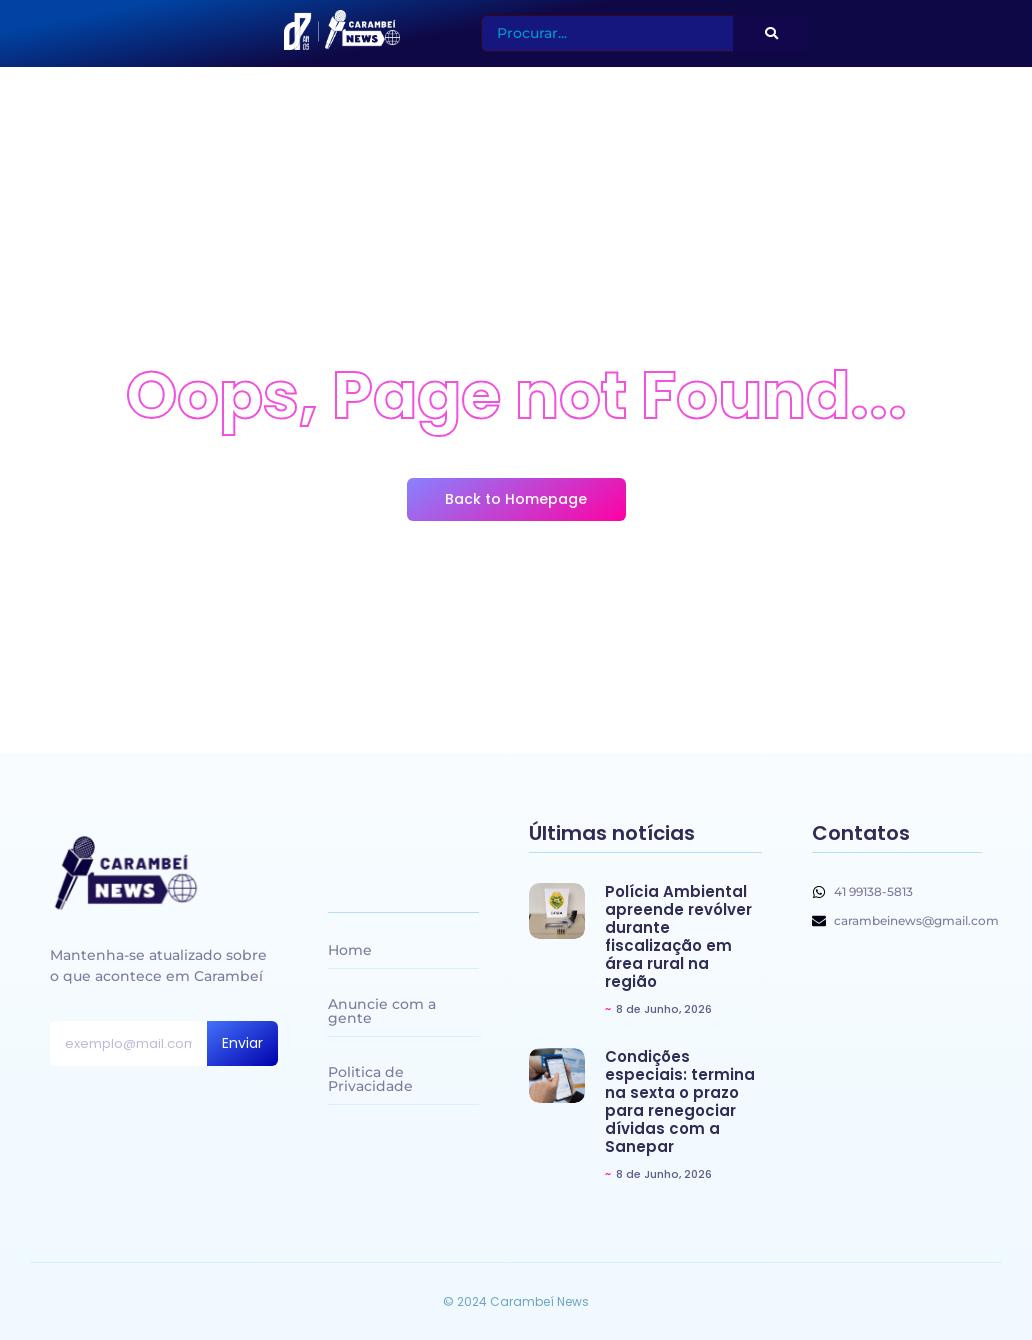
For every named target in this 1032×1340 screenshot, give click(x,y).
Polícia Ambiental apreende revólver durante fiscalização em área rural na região (678, 937)
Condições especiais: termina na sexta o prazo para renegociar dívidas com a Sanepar (680, 1102)
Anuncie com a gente (382, 1011)
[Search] (607, 33)
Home (350, 950)
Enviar (242, 1043)
